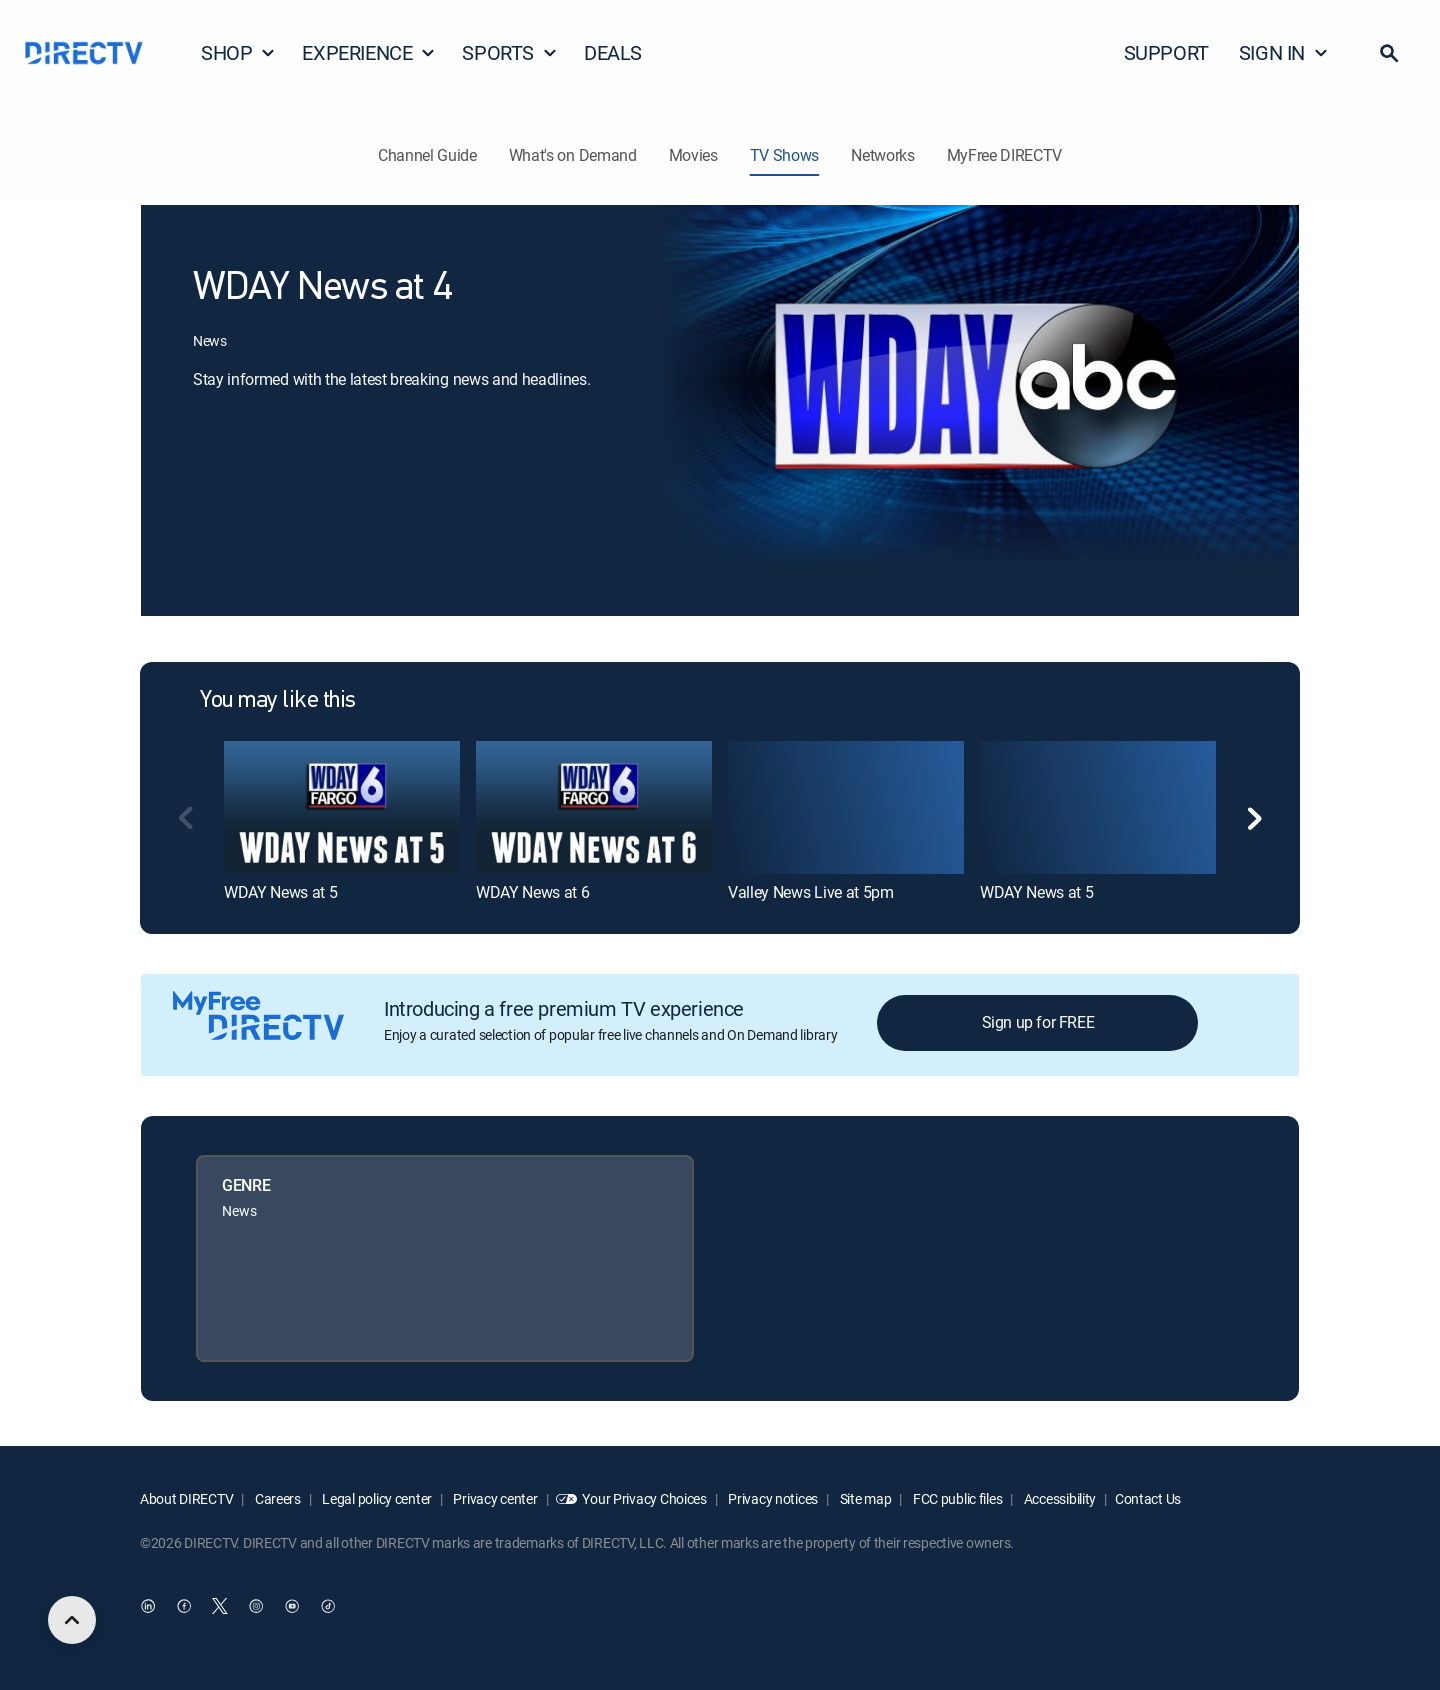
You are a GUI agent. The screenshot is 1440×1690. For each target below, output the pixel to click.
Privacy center (494, 1498)
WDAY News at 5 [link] (281, 892)
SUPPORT (1166, 52)
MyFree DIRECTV (1005, 155)
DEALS (613, 52)
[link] (342, 807)
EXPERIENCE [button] (369, 52)
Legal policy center (376, 1498)
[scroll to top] (72, 1620)
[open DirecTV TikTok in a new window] (328, 1607)
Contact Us (1148, 1498)
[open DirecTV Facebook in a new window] (184, 1607)
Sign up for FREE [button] (1038, 1022)
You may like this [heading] (278, 701)
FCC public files (956, 1498)
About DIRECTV (186, 1498)
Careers (276, 1498)
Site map (864, 1498)
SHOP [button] (238, 52)
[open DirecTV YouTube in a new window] (292, 1607)
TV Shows (784, 155)
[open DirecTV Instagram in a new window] (256, 1607)
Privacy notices (772, 1498)
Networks (882, 155)
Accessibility (1058, 1498)
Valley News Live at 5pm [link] (811, 892)
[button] (1389, 53)
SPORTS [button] (510, 52)
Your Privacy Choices (644, 1498)
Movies (693, 155)
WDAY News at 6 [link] (533, 892)
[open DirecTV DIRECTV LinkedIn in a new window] (148, 1607)
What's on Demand (573, 155)
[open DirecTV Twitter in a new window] (220, 1607)
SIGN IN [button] (1284, 52)
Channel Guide (427, 155)
